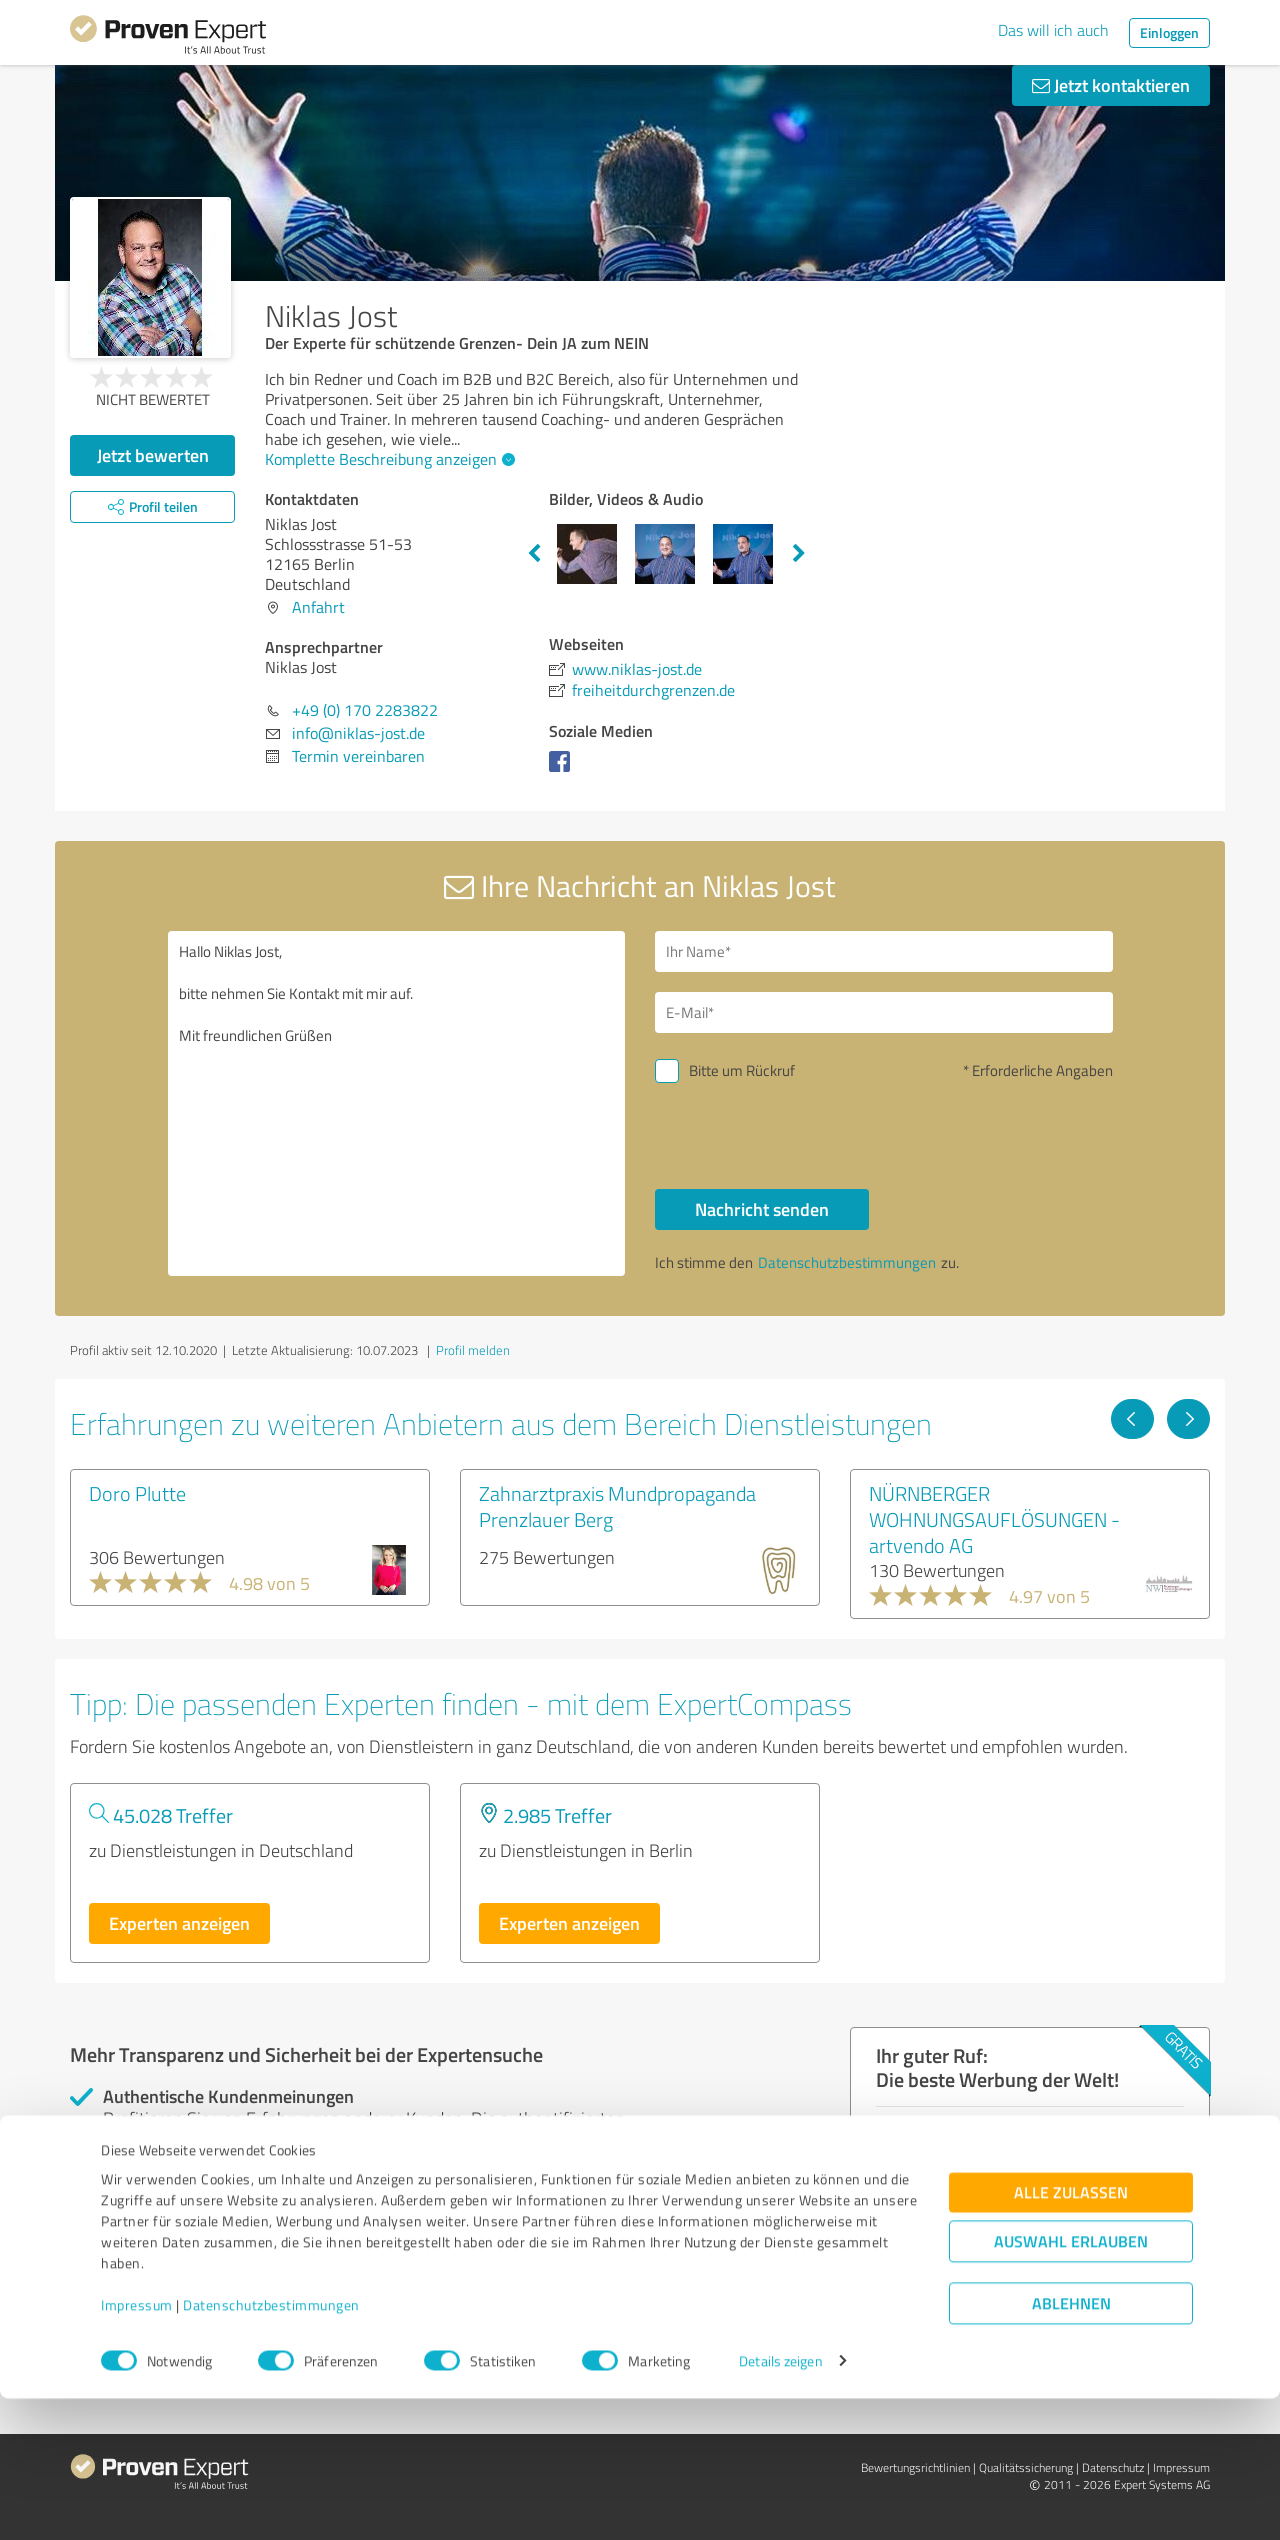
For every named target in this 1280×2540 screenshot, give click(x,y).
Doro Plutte (137, 1493)
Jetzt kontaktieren (1111, 85)
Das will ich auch (1053, 30)
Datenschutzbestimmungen (271, 2446)
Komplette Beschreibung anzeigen (387, 459)
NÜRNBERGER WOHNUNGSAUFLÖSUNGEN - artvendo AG (994, 1519)
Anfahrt (318, 607)
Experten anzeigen (179, 1923)
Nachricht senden (762, 1209)
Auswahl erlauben (1071, 2382)
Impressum (137, 2446)
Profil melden (473, 1350)
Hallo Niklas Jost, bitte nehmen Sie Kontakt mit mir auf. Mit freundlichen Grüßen (397, 1103)
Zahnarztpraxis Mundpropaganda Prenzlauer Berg (617, 1506)
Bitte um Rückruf (742, 1070)
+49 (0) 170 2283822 (365, 710)
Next (799, 554)
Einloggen (1169, 32)
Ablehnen (1071, 2444)
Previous (534, 554)
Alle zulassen (1071, 2333)
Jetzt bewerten (153, 455)
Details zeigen (780, 2502)
